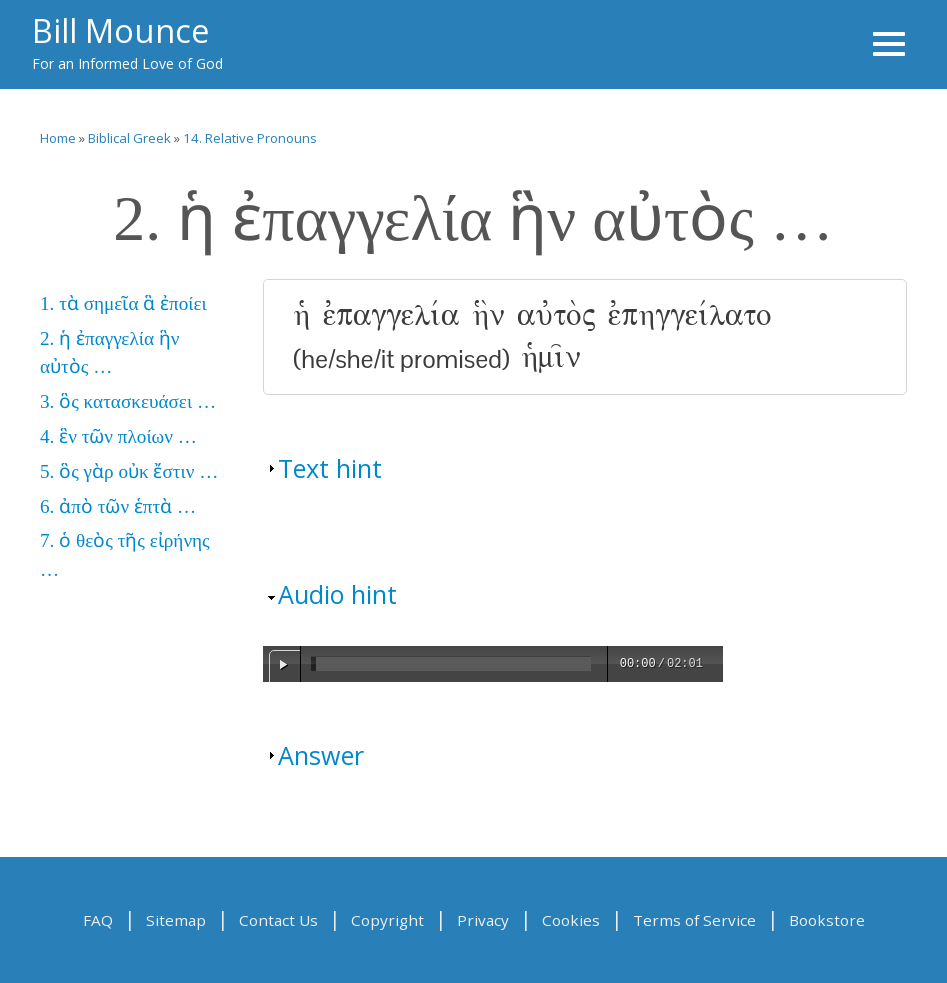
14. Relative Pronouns (250, 138)
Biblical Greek (129, 138)
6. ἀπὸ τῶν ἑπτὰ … (118, 506)
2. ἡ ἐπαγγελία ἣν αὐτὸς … (109, 353)
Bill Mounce (120, 30)
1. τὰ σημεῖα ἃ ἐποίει (123, 303)
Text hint (330, 468)
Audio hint (337, 594)
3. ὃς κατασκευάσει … (128, 401)
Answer (321, 755)
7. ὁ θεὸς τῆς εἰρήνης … (125, 555)
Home (58, 138)
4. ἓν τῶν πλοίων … (118, 436)
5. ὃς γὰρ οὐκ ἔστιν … (129, 471)
